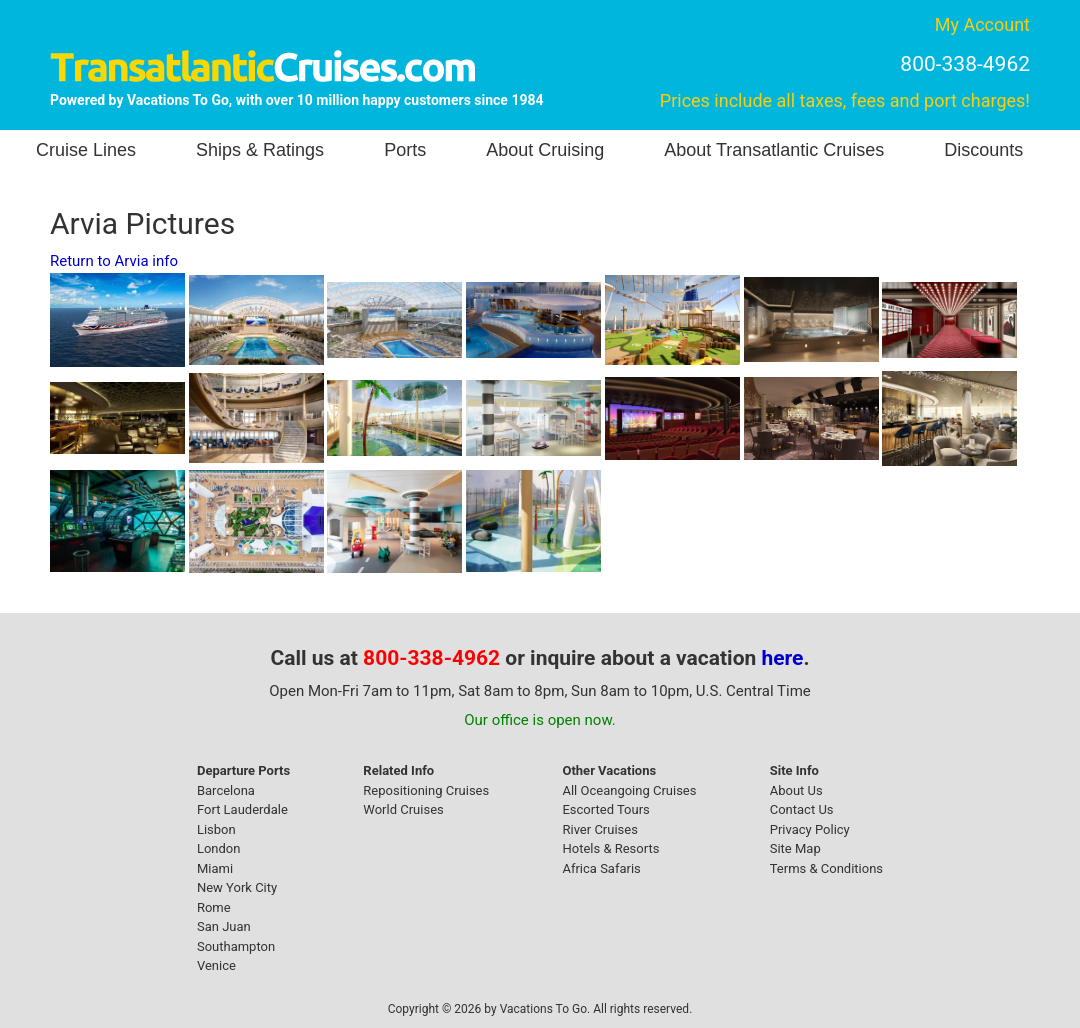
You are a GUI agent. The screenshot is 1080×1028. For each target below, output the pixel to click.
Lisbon (216, 829)
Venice (216, 965)
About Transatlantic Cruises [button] (774, 150)
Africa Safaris (601, 868)
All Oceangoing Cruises (629, 790)
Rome (214, 907)
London (219, 848)
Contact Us (802, 809)
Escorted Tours (605, 809)
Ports (405, 150)
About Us (796, 790)
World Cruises (403, 809)
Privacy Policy (810, 829)
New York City (237, 887)
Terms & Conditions (826, 868)
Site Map (795, 848)
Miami (215, 868)
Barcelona (226, 790)
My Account (982, 24)
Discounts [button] (983, 150)
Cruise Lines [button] (86, 150)
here (783, 658)
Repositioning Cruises (426, 790)
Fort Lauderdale (242, 809)
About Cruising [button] (545, 150)
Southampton (236, 946)
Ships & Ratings (260, 150)
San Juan (224, 926)
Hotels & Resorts (610, 848)
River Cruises (599, 829)
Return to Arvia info (114, 261)
